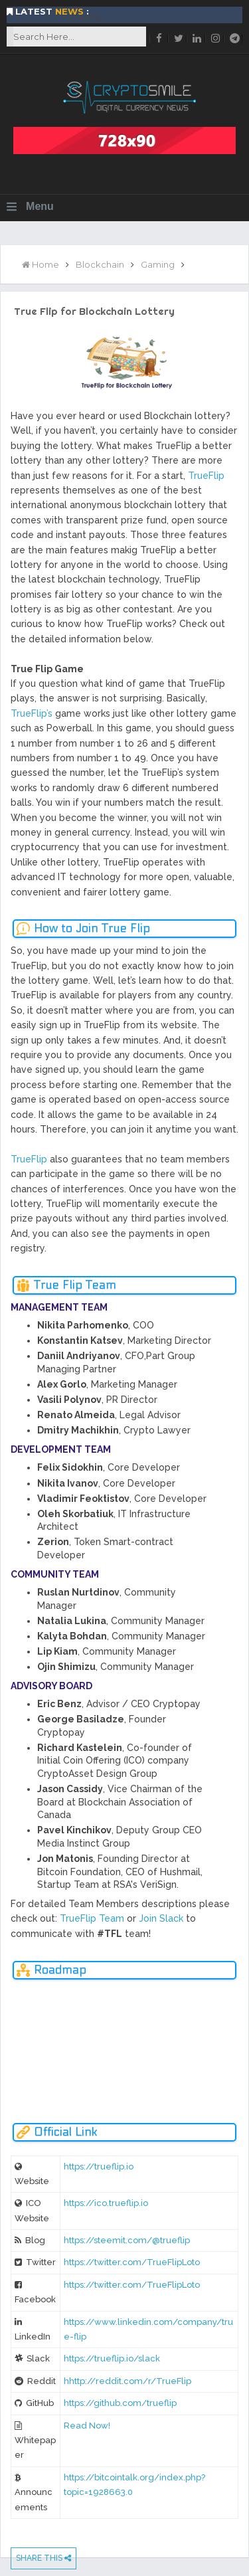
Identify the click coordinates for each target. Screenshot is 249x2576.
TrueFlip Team (92, 1918)
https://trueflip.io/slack (112, 2358)
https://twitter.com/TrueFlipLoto (132, 2262)
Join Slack (161, 1918)
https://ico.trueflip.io (106, 2203)
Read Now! (87, 2426)
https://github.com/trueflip (120, 2403)
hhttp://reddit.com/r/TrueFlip (127, 2381)
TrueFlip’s (31, 713)
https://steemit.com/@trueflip (127, 2240)
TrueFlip (206, 475)
